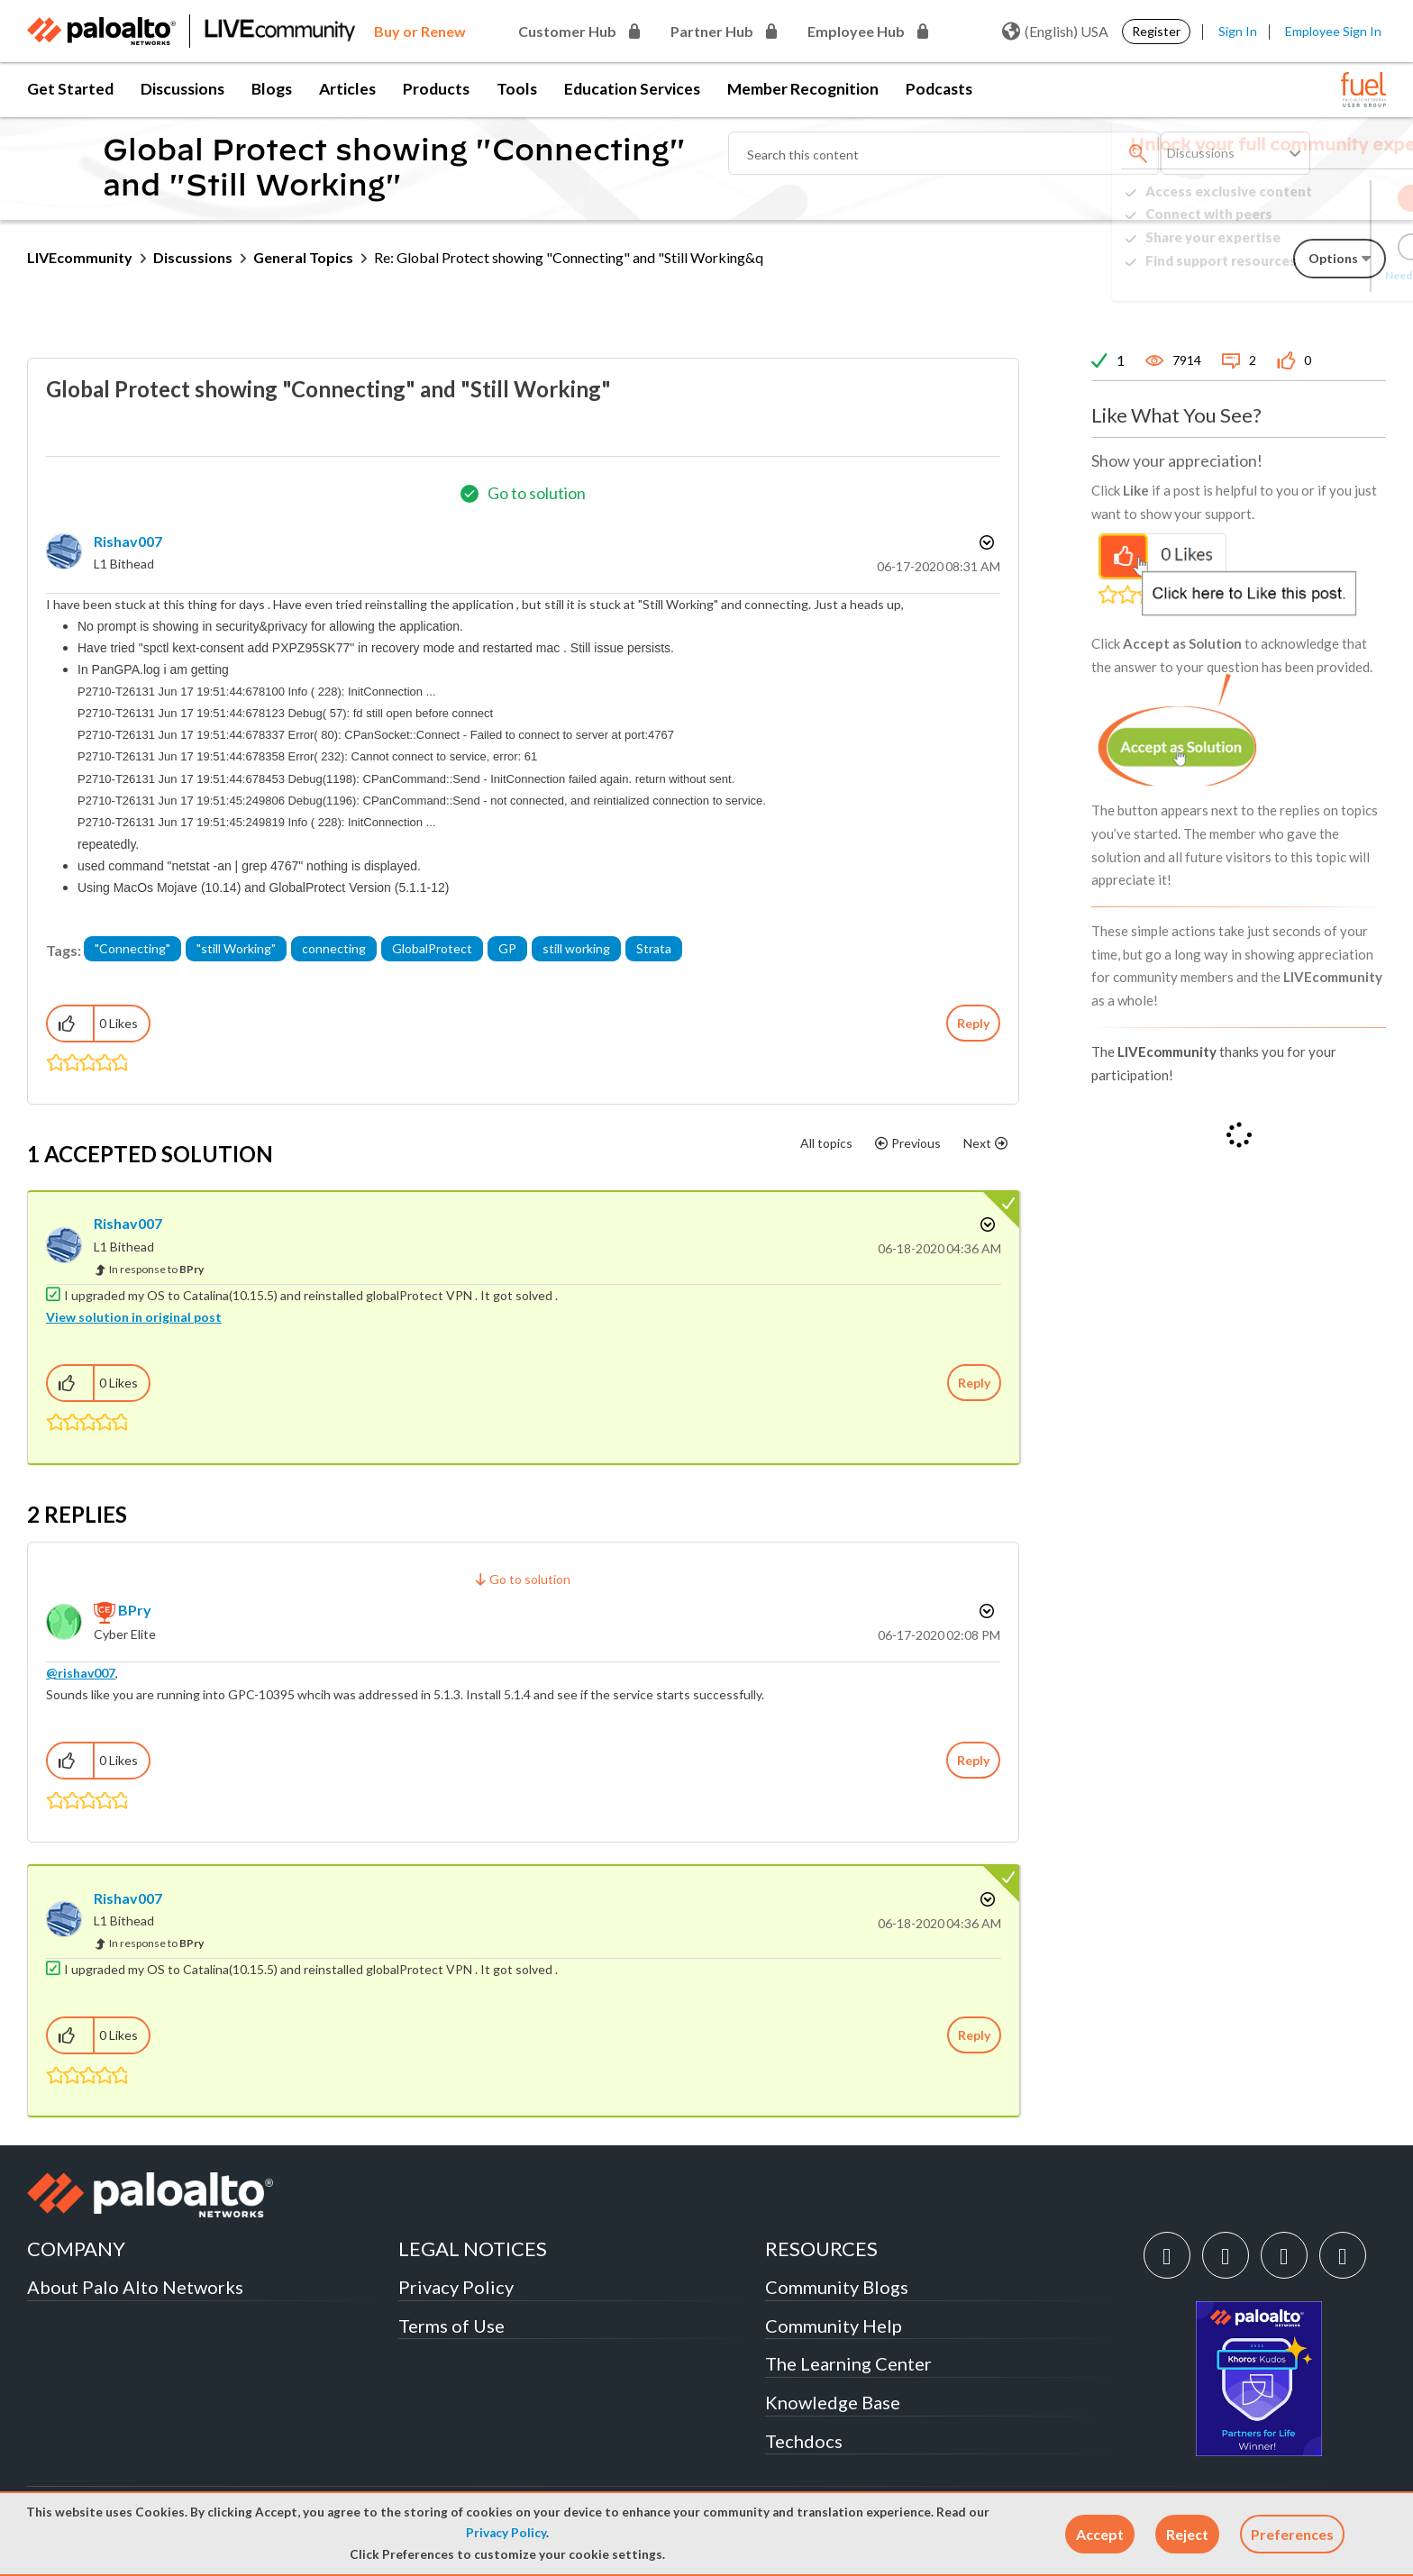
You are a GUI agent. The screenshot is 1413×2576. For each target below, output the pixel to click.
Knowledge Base (832, 2402)
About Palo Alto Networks (135, 2287)
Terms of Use (451, 2325)
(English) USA (1055, 32)
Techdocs (804, 2441)
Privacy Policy (506, 2533)
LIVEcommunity (79, 257)
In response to (156, 1269)
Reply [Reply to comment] (974, 1382)
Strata (653, 948)
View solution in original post (134, 1316)
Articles (347, 88)
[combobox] (944, 153)
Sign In (1237, 31)
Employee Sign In (1333, 31)
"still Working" (236, 948)
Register (1156, 31)
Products (436, 88)
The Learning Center (848, 2363)
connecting (334, 948)
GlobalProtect (432, 948)
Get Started (70, 88)
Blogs (271, 88)
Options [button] (985, 542)
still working (576, 948)
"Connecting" (132, 948)
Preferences (1292, 2534)
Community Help (833, 2325)
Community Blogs (836, 2287)
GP (507, 948)
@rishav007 (80, 1672)
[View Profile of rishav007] (128, 541)
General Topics (303, 257)
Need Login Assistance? (1304, 275)
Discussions (182, 88)
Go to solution (537, 493)
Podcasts (939, 88)
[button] (1100, 2534)
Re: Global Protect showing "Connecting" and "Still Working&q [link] (568, 257)
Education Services (632, 88)
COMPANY (76, 2248)
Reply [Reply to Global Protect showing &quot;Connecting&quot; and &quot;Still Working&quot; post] (973, 1023)
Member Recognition (803, 88)
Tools (517, 88)
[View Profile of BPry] (134, 1609)
